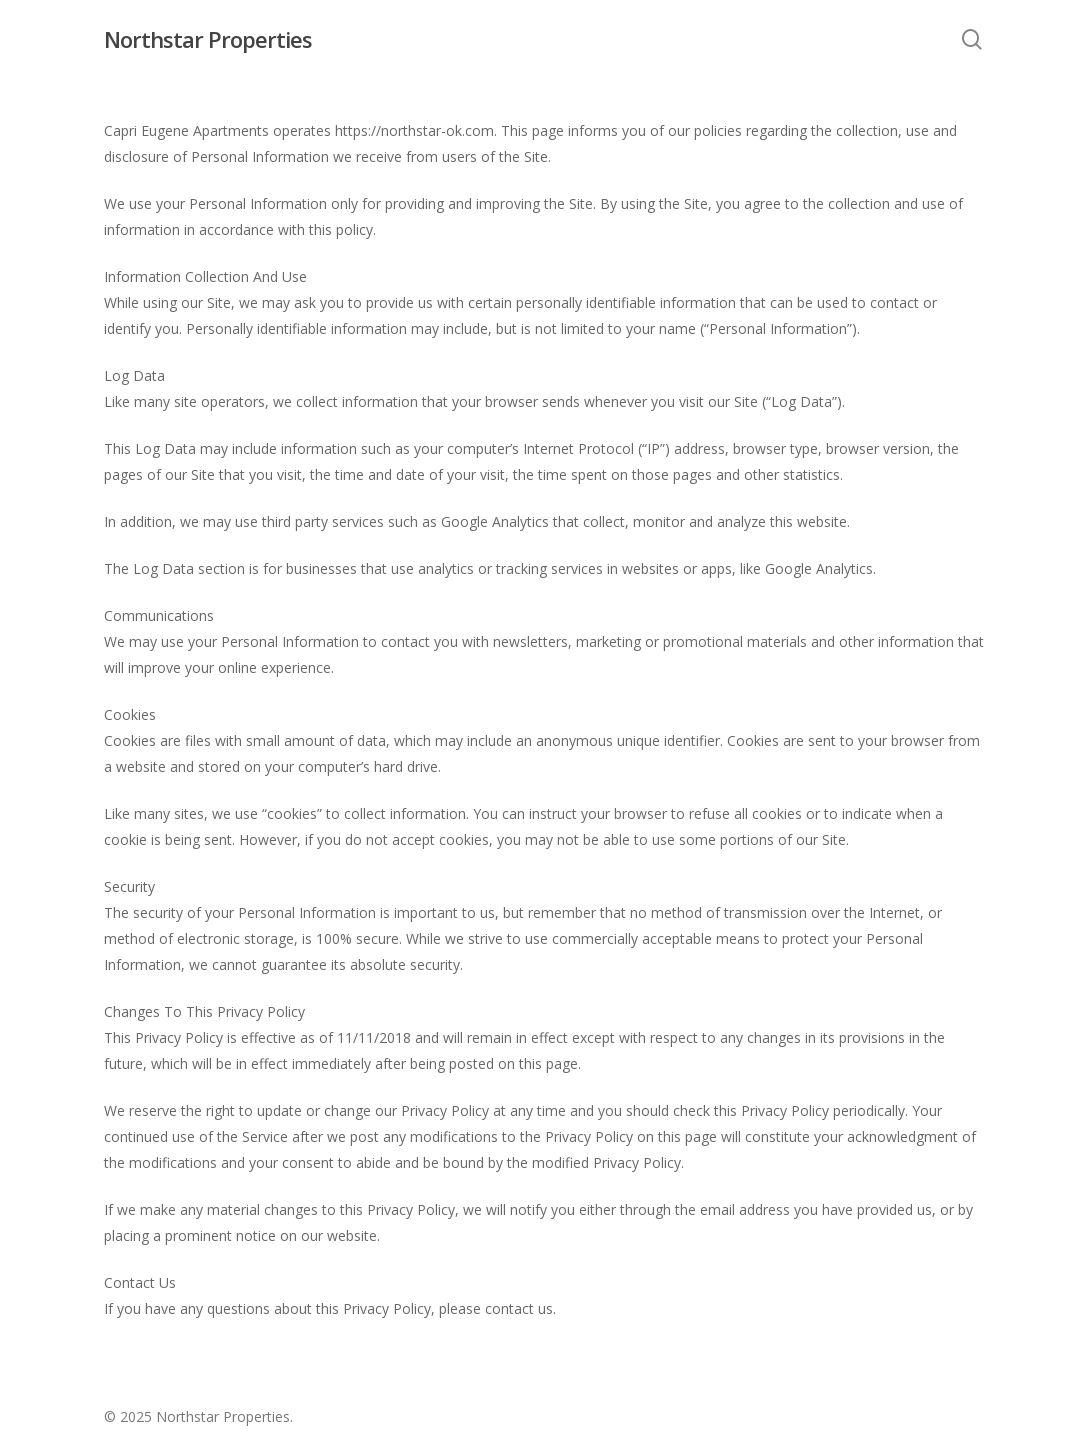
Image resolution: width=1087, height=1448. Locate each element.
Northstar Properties (208, 39)
